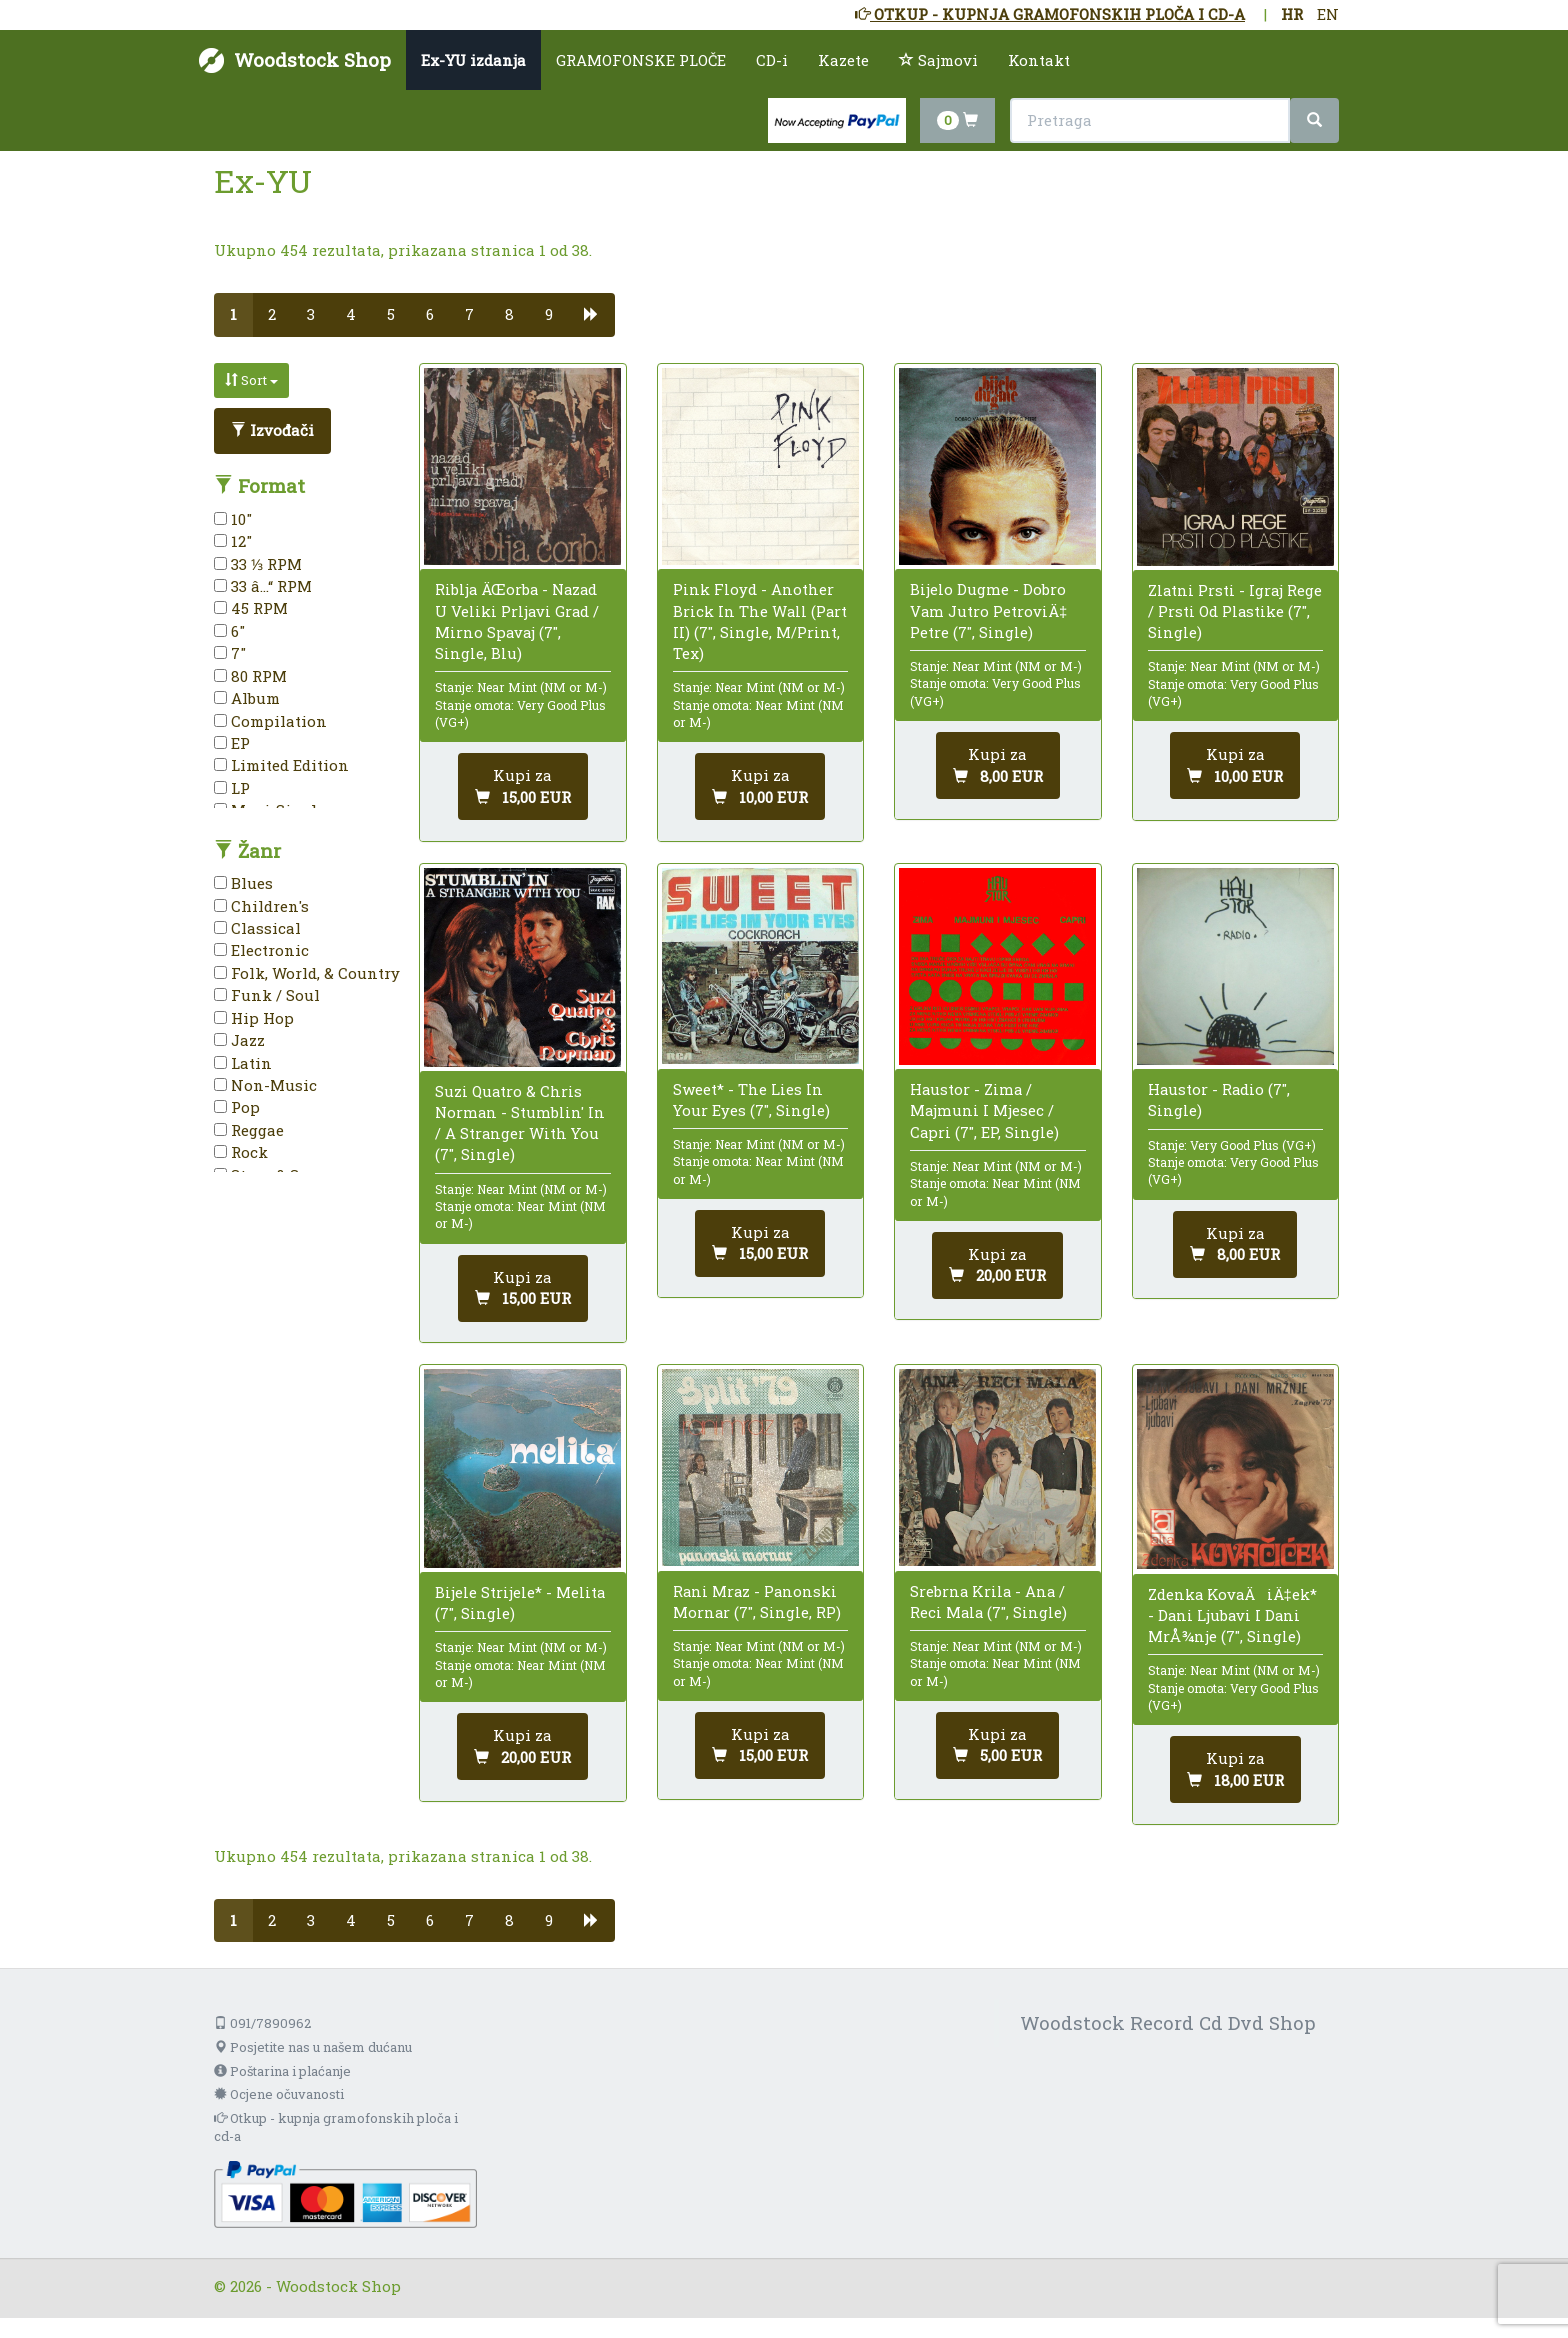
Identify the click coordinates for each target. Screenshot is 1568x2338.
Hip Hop (254, 1018)
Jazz (239, 1040)
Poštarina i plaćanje (282, 2071)
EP (232, 743)
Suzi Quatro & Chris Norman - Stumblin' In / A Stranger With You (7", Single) (520, 1123)
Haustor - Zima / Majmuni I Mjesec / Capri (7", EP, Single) (984, 1110)
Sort (251, 380)
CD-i (772, 60)
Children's (261, 906)
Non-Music (265, 1085)
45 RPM (251, 608)
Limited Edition (281, 765)
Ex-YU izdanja (473, 60)
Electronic (261, 950)
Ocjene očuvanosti (279, 2094)
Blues (243, 883)
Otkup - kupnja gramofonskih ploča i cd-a (336, 2127)
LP (232, 788)
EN (1328, 14)
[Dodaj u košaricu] (523, 786)
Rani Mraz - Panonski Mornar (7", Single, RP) (757, 1601)
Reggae (249, 1130)
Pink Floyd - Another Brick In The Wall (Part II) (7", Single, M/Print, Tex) (760, 621)
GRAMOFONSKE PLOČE (641, 60)
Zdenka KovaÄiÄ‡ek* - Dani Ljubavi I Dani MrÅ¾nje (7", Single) (1232, 1615)
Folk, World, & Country (307, 973)
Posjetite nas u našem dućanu (313, 2047)
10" (233, 519)
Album (247, 698)
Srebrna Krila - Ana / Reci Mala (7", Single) (988, 1601)
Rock (241, 1152)
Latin (243, 1063)
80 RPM (250, 676)
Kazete (843, 60)
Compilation (270, 721)
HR (1292, 14)
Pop (237, 1107)
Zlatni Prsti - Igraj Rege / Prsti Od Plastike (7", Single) (1235, 611)
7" (230, 653)
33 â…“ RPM (263, 586)
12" (233, 541)
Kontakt (1039, 60)
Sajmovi (938, 60)
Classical (257, 928)
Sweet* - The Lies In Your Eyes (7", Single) (751, 1099)
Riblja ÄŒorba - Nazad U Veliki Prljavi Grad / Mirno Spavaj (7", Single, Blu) (517, 621)
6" (229, 631)
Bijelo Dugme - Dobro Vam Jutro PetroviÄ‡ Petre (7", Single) (988, 610)
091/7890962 (262, 2023)
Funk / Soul (267, 995)
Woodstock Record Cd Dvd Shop (1168, 2022)
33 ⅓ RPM (258, 564)
